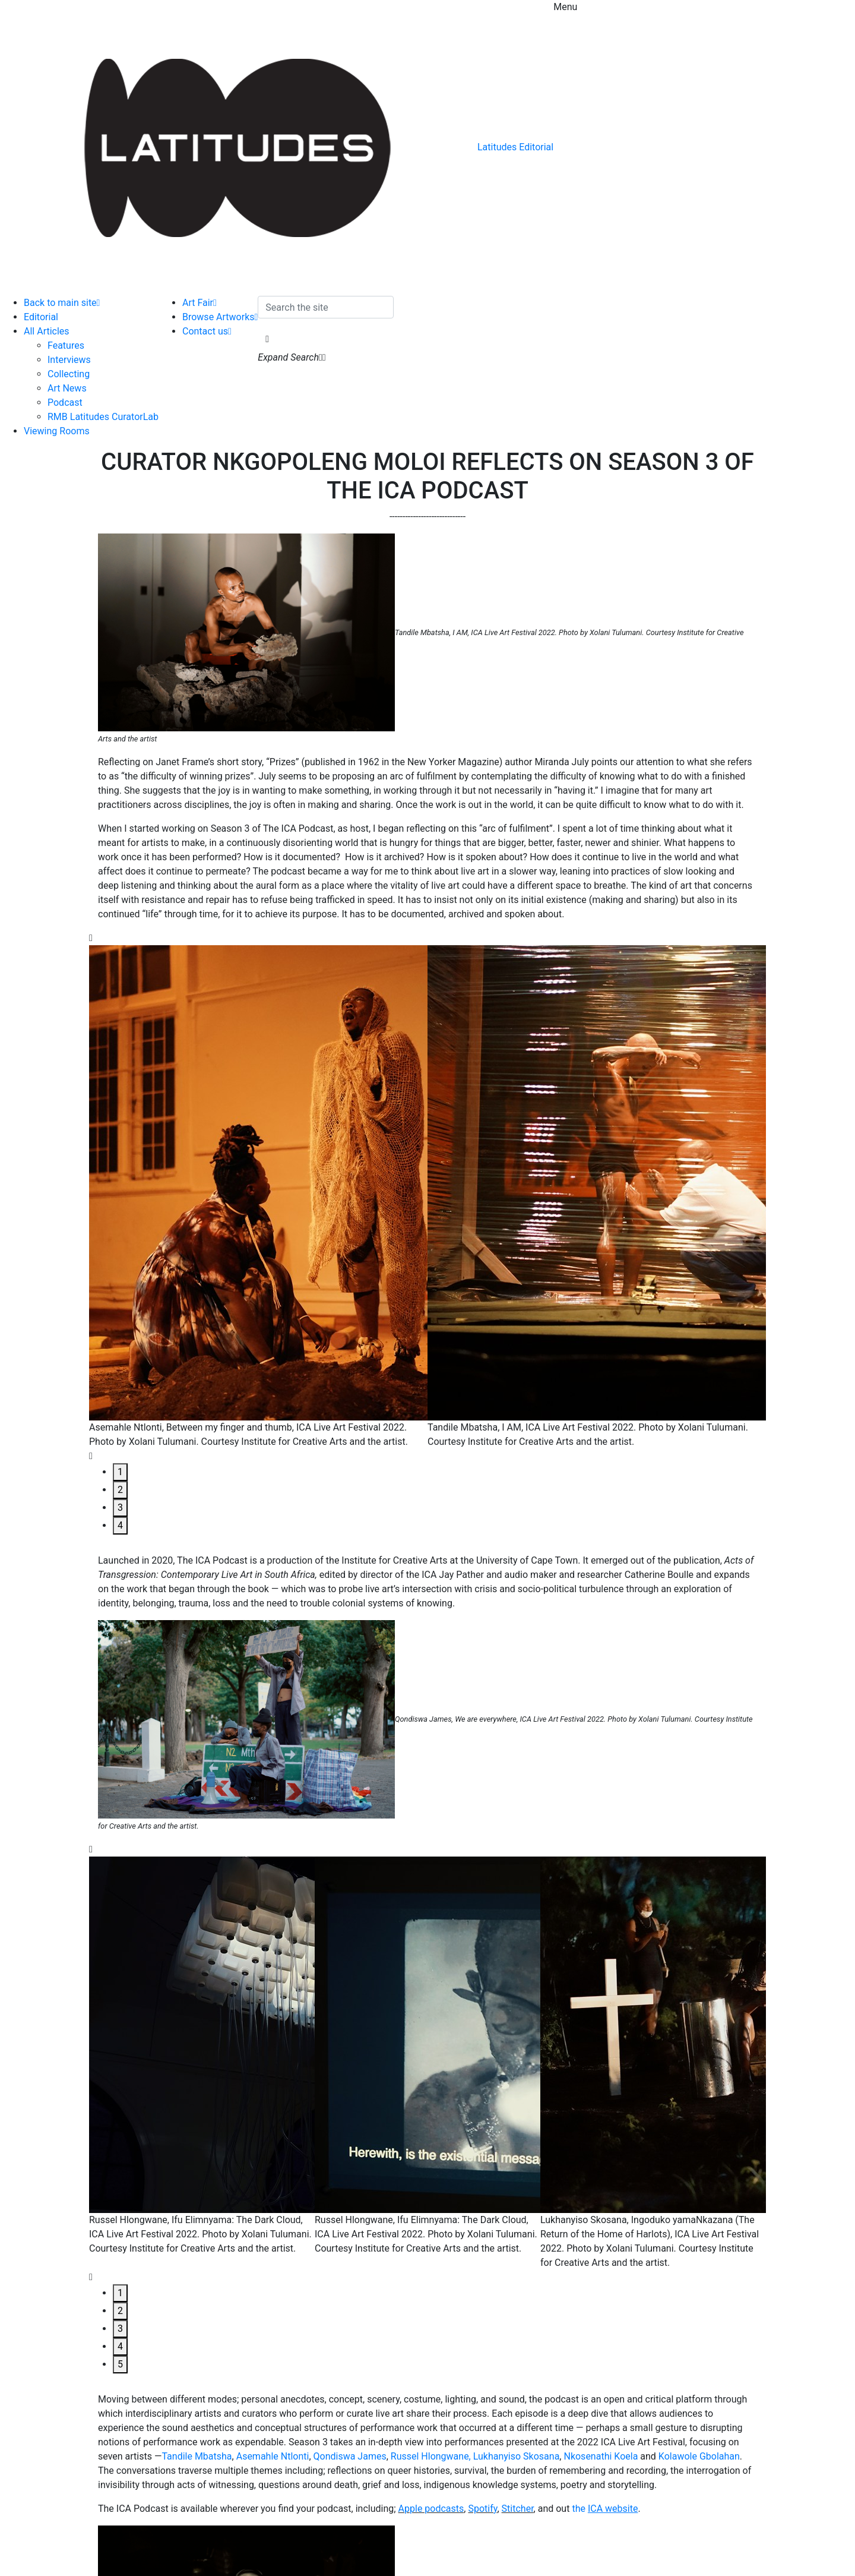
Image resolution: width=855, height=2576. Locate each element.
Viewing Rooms (57, 431)
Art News (67, 388)
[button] (267, 339)
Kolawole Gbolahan (699, 2456)
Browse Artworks (220, 317)
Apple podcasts (431, 2508)
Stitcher (518, 2508)
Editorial (41, 317)
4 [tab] (120, 1525)
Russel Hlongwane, (431, 2456)
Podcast (65, 402)
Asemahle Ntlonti (272, 2456)
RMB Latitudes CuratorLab (103, 416)
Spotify (482, 2508)
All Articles (46, 331)
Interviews (69, 359)
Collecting (69, 374)
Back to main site (62, 302)
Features (66, 345)
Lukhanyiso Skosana (516, 2456)
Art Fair (199, 302)
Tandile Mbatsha (197, 2456)
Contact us (207, 331)
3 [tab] (120, 1507)
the (605, 2508)
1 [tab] (120, 1472)
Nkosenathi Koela (600, 2456)
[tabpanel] (258, 1197)
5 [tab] (120, 2364)
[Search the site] (326, 307)
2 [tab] (120, 1489)
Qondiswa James (350, 2456)
